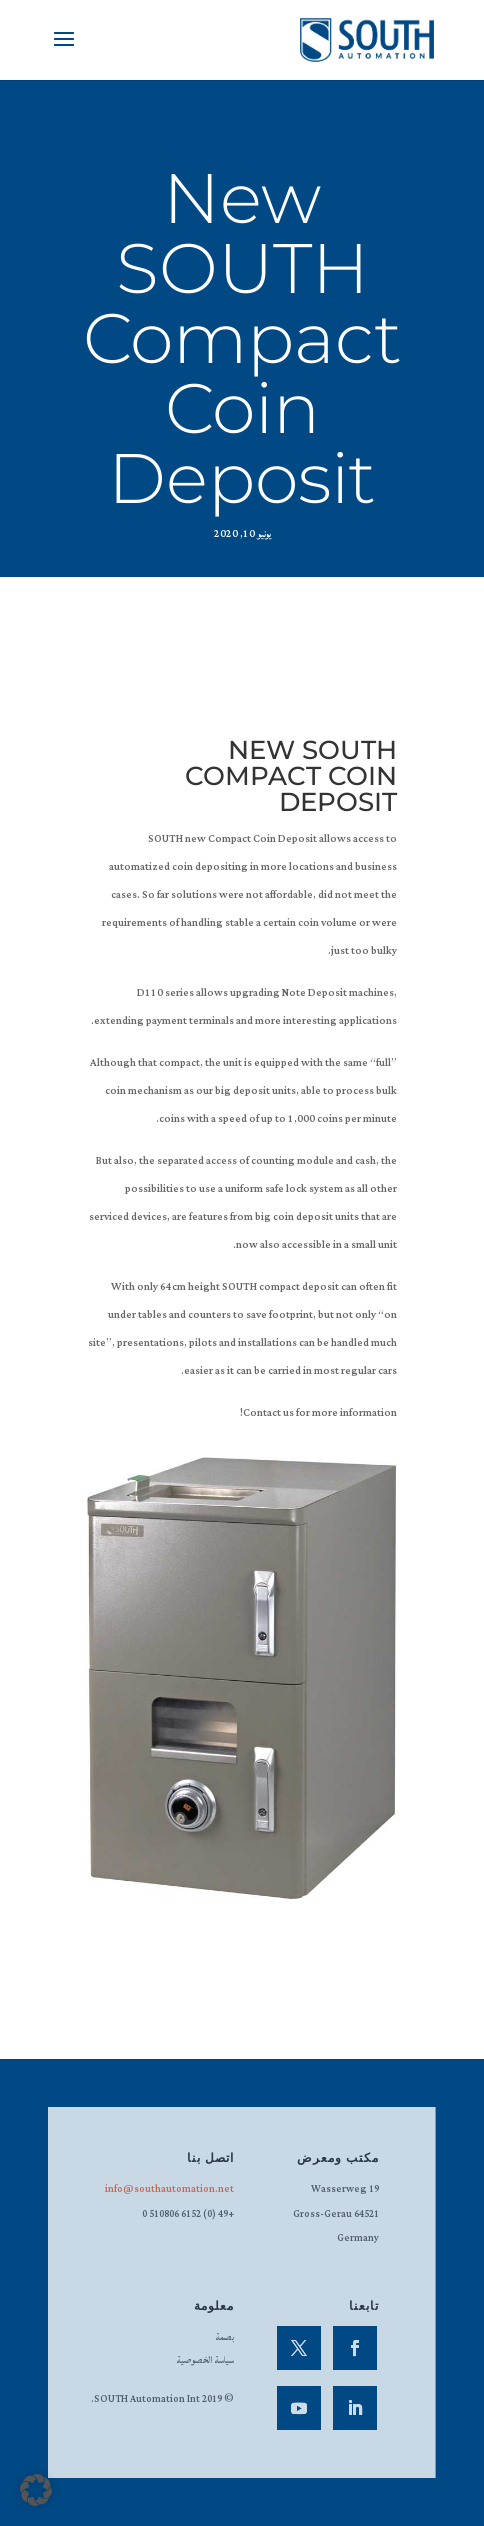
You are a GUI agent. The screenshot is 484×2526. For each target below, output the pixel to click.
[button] (36, 2490)
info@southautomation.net (169, 2189)
